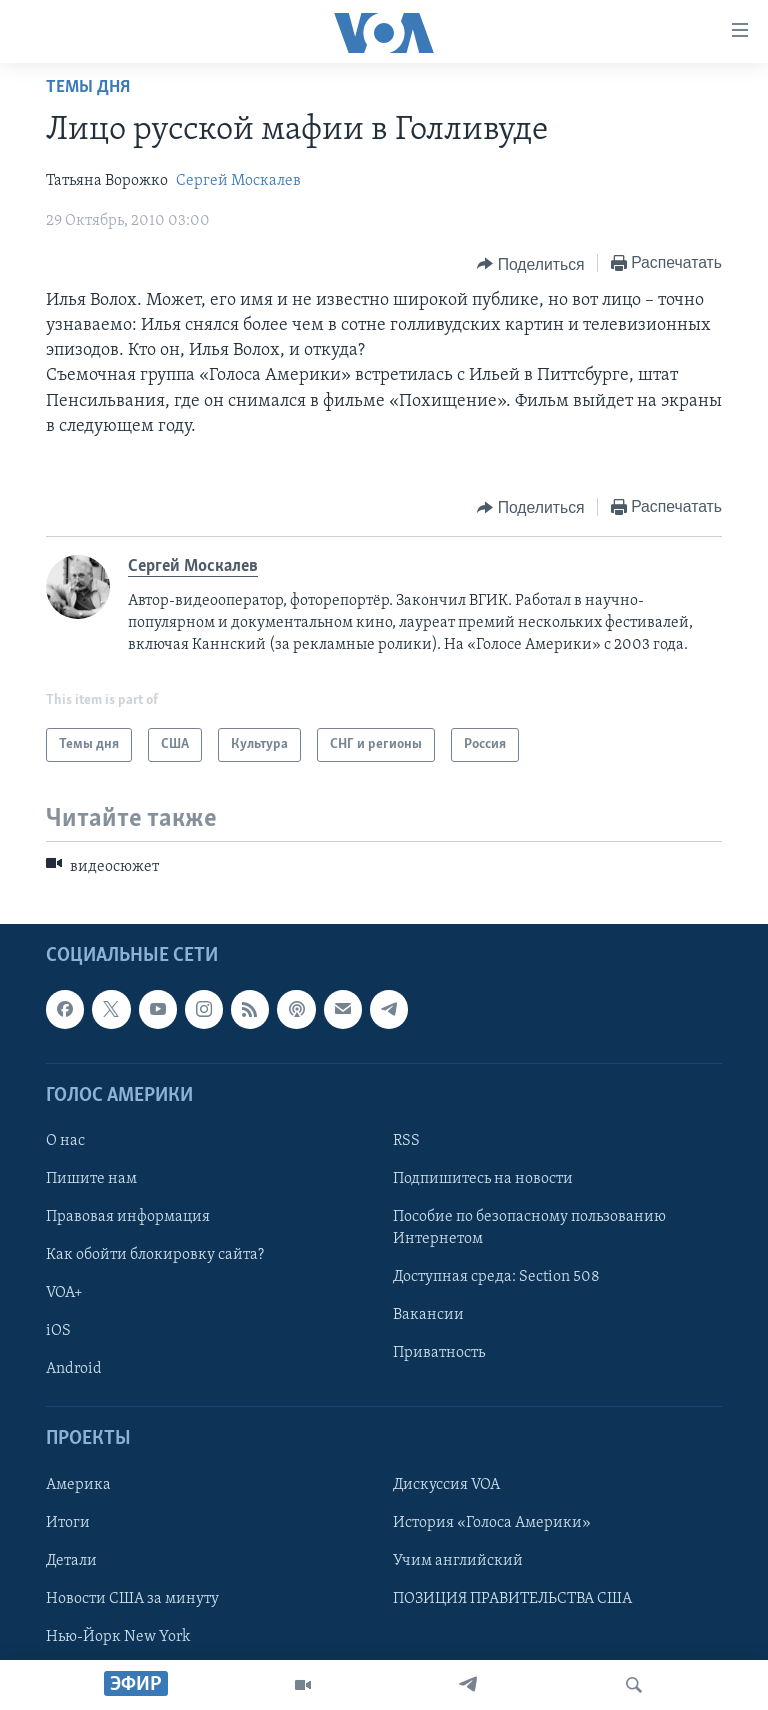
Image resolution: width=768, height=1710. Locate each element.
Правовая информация (128, 1217)
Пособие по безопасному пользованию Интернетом (529, 1228)
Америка (78, 1484)
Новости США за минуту (132, 1599)
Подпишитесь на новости (483, 1179)
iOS (58, 1331)
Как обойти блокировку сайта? (155, 1255)
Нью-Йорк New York (118, 1637)
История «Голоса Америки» (492, 1522)
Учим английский (458, 1560)
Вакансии (428, 1315)
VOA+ (64, 1293)
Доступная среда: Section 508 (496, 1277)
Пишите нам (91, 1179)
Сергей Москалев (238, 181)
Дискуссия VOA (446, 1484)
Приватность (439, 1353)
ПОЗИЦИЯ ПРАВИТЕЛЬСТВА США (512, 1599)
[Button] (530, 264)
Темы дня (88, 87)
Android (74, 1369)
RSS (406, 1141)
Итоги (68, 1522)
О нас (65, 1141)
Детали (71, 1560)
